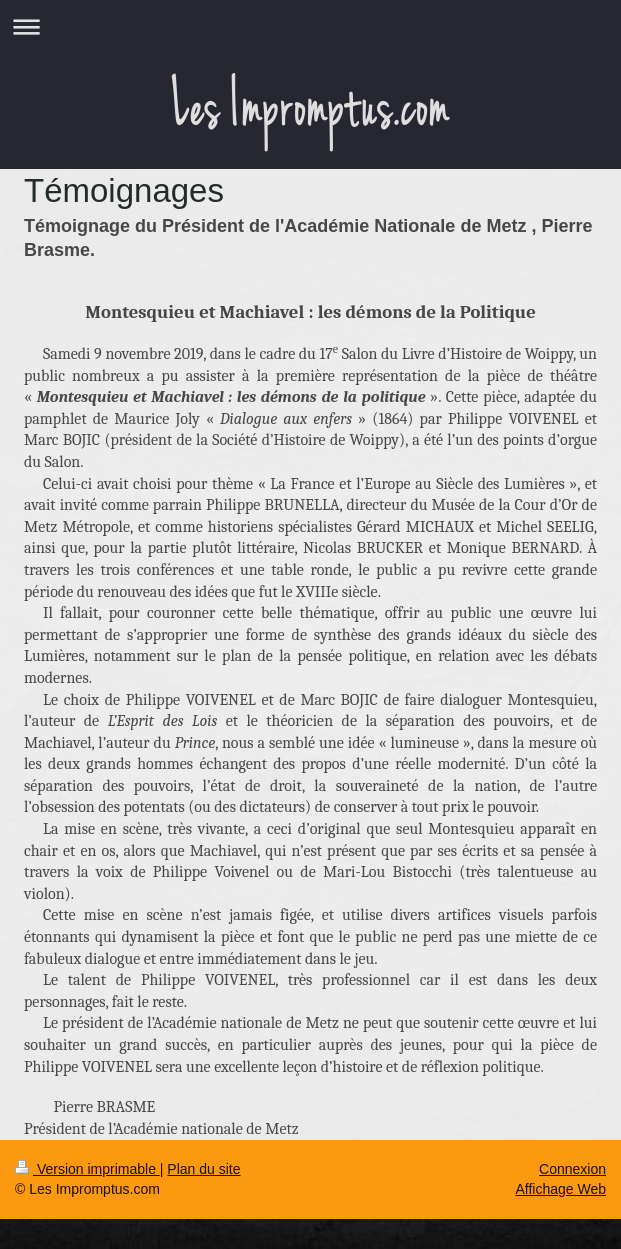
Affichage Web (560, 1189)
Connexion (572, 1169)
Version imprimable (87, 1169)
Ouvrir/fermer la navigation (310, 26)
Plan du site (203, 1169)
